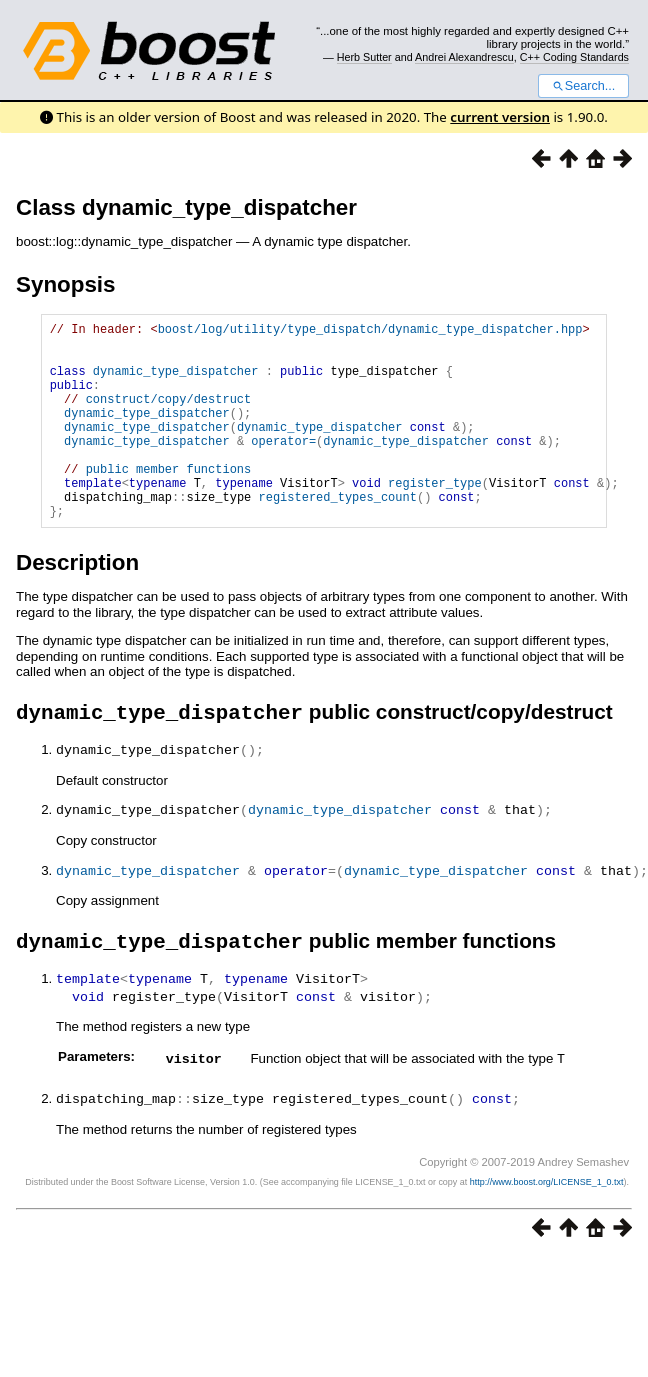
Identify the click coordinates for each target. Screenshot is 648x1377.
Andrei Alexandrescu (464, 57)
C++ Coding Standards (574, 57)
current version (500, 117)
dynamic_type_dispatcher (176, 382)
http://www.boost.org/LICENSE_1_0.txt (547, 1224)
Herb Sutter (364, 57)
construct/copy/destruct (169, 416)
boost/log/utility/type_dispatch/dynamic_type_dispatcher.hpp (370, 331)
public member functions (169, 501)
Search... (583, 86)
